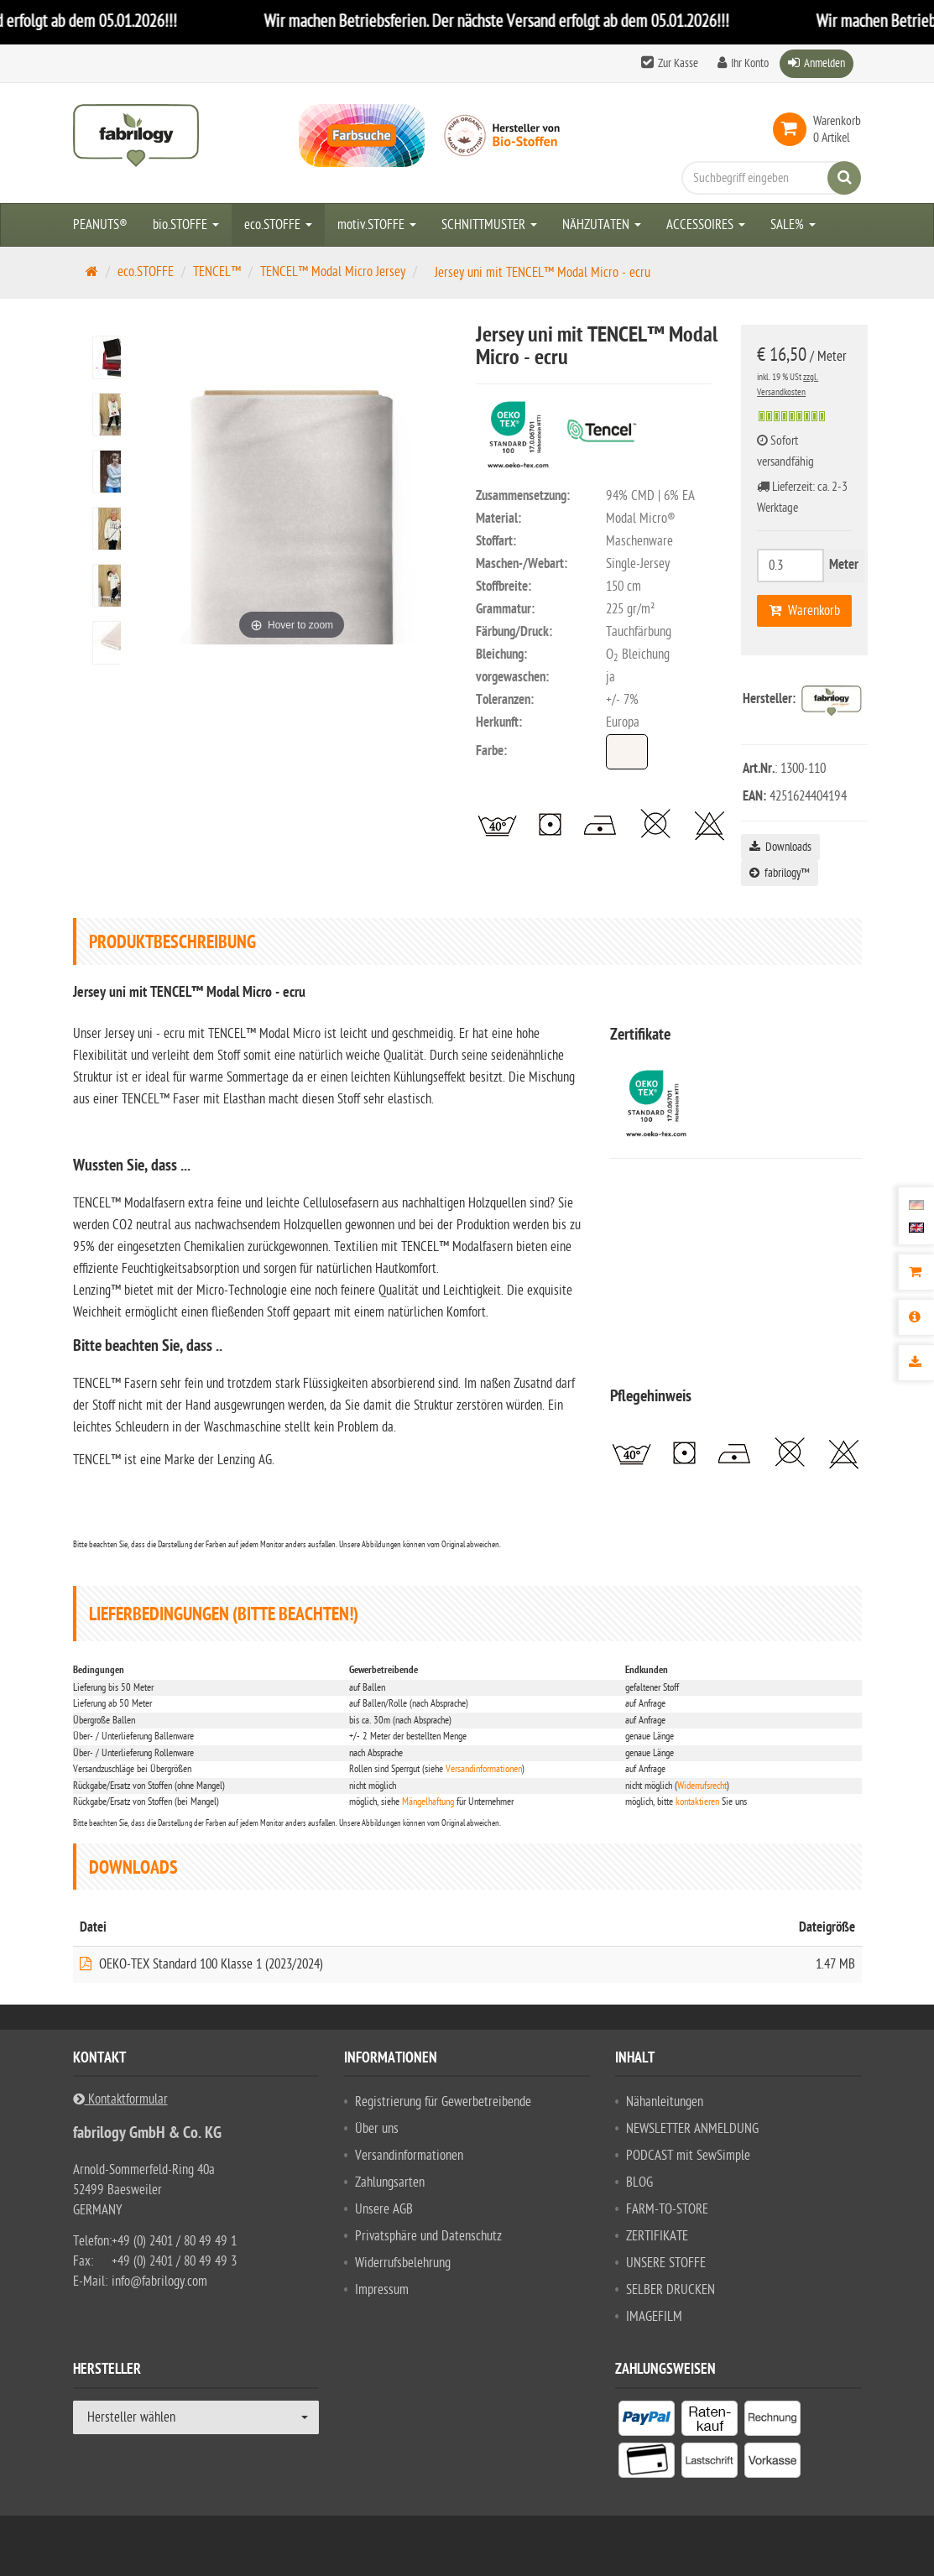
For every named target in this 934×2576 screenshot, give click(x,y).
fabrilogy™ (779, 873)
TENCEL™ (217, 271)
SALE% (793, 224)
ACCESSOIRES (705, 224)
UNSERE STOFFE (666, 2263)
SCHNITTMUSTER (489, 224)
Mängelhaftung (428, 1801)
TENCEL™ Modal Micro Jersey (332, 271)
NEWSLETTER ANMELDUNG (692, 2128)
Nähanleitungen (664, 2101)
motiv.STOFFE (376, 224)
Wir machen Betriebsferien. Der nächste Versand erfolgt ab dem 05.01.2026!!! (519, 21)
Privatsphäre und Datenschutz (428, 2236)
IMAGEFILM (654, 2316)
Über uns (377, 2128)
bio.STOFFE (186, 224)
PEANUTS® (100, 224)
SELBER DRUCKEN (670, 2289)
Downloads (780, 847)
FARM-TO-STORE (667, 2209)
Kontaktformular (120, 2099)
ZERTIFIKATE (657, 2236)
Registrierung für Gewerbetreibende (443, 2101)
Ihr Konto (750, 63)
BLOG (639, 2182)
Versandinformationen (484, 1769)
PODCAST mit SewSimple (688, 2155)
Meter (843, 565)
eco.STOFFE (278, 224)
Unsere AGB (384, 2209)
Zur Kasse (678, 63)
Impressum (382, 2289)
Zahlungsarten (390, 2182)
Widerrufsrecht (702, 1785)
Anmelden (824, 63)
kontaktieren (697, 1801)
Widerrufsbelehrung (403, 2263)
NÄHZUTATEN (601, 224)
